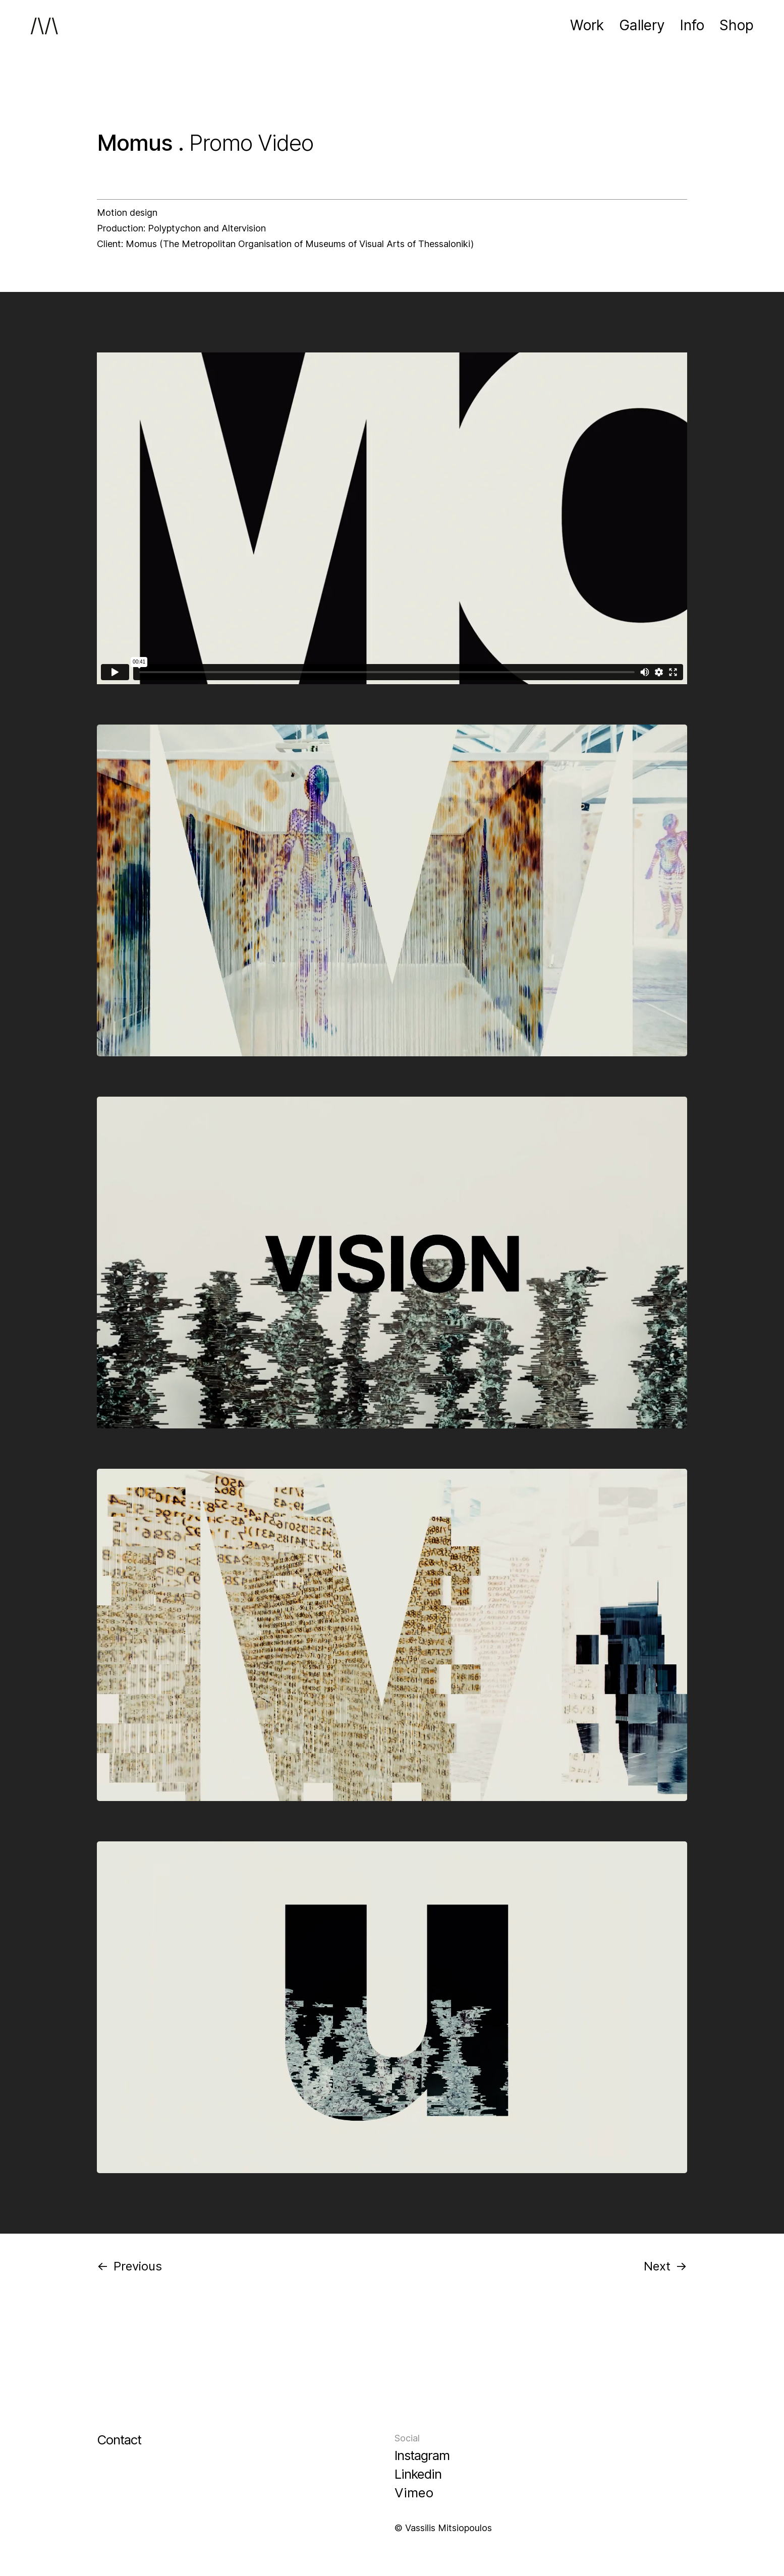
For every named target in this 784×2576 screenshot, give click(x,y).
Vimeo (414, 2492)
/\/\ (44, 25)
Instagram (422, 2455)
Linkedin (418, 2474)
